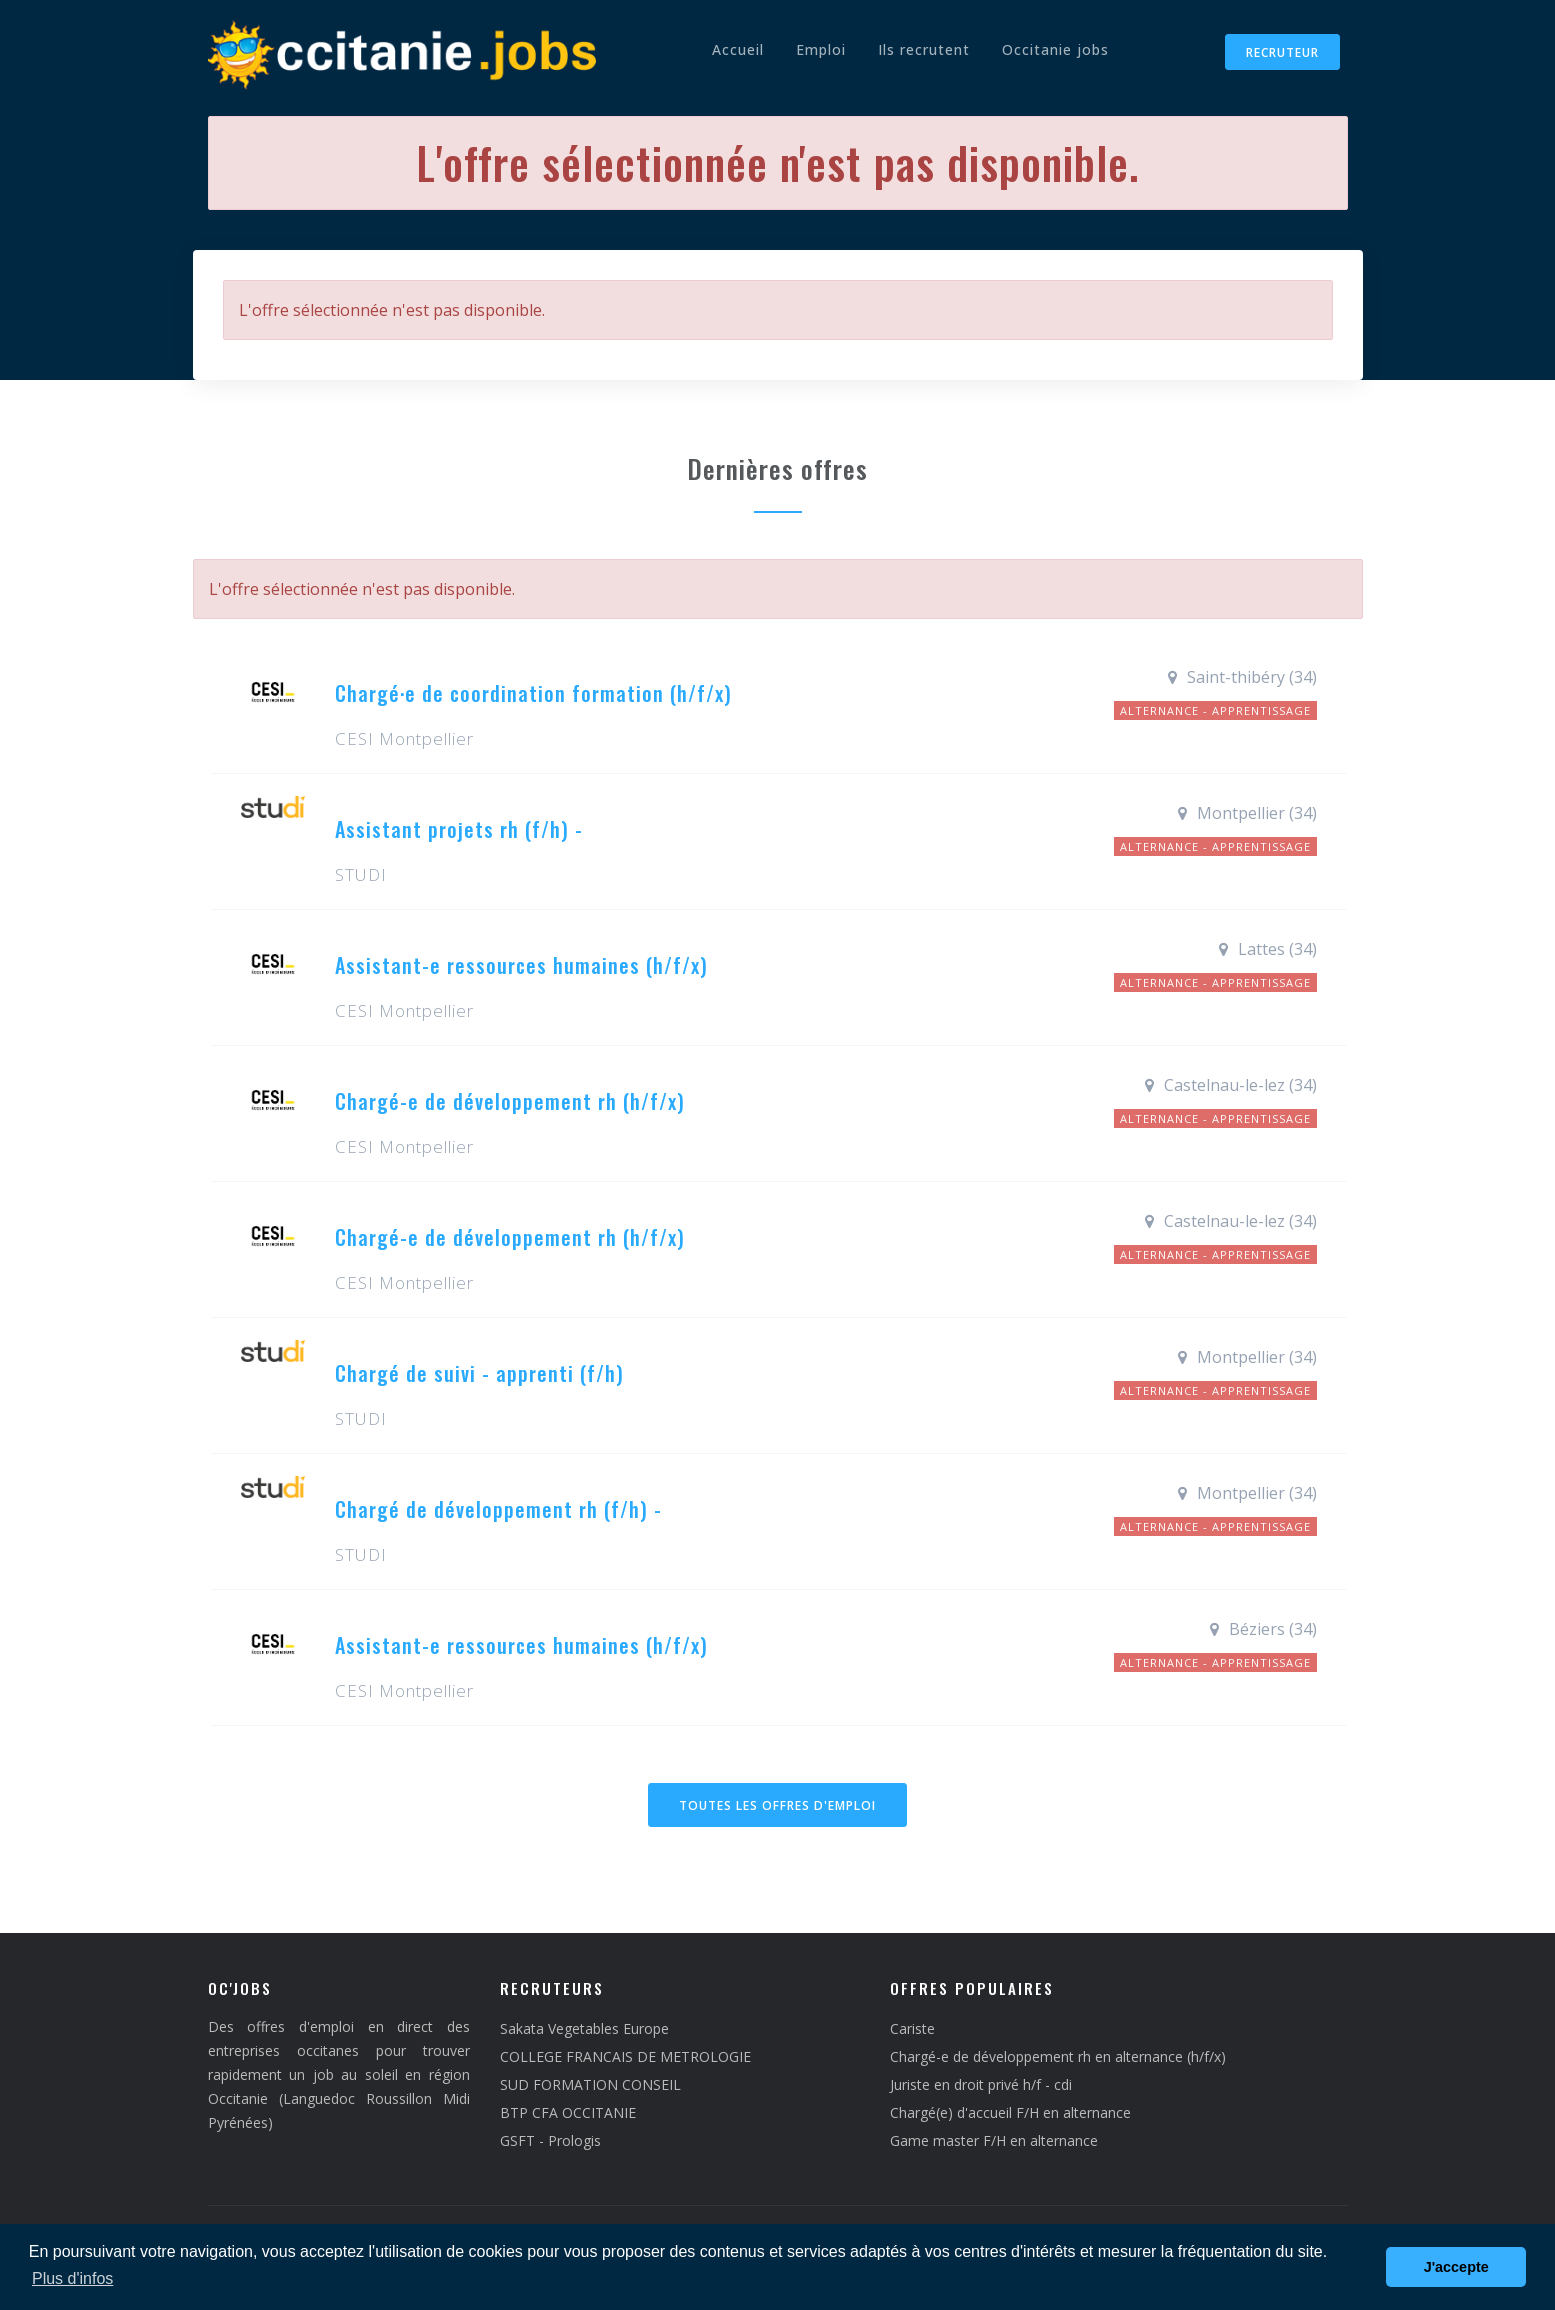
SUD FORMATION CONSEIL (590, 2084)
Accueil (738, 49)
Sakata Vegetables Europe (584, 2028)
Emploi (821, 49)
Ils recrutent (924, 49)
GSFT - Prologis (550, 2140)
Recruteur (1282, 52)
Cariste (912, 2028)
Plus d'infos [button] (72, 2278)
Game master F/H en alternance (994, 2140)
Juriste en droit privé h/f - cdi (981, 2084)
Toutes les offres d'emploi (777, 1805)
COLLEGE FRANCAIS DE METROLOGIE (625, 2056)
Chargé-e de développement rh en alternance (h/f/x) (1058, 2056)
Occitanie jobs (1055, 49)
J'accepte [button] (1456, 2267)
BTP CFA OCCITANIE (568, 2112)
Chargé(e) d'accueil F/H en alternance (1010, 2112)
